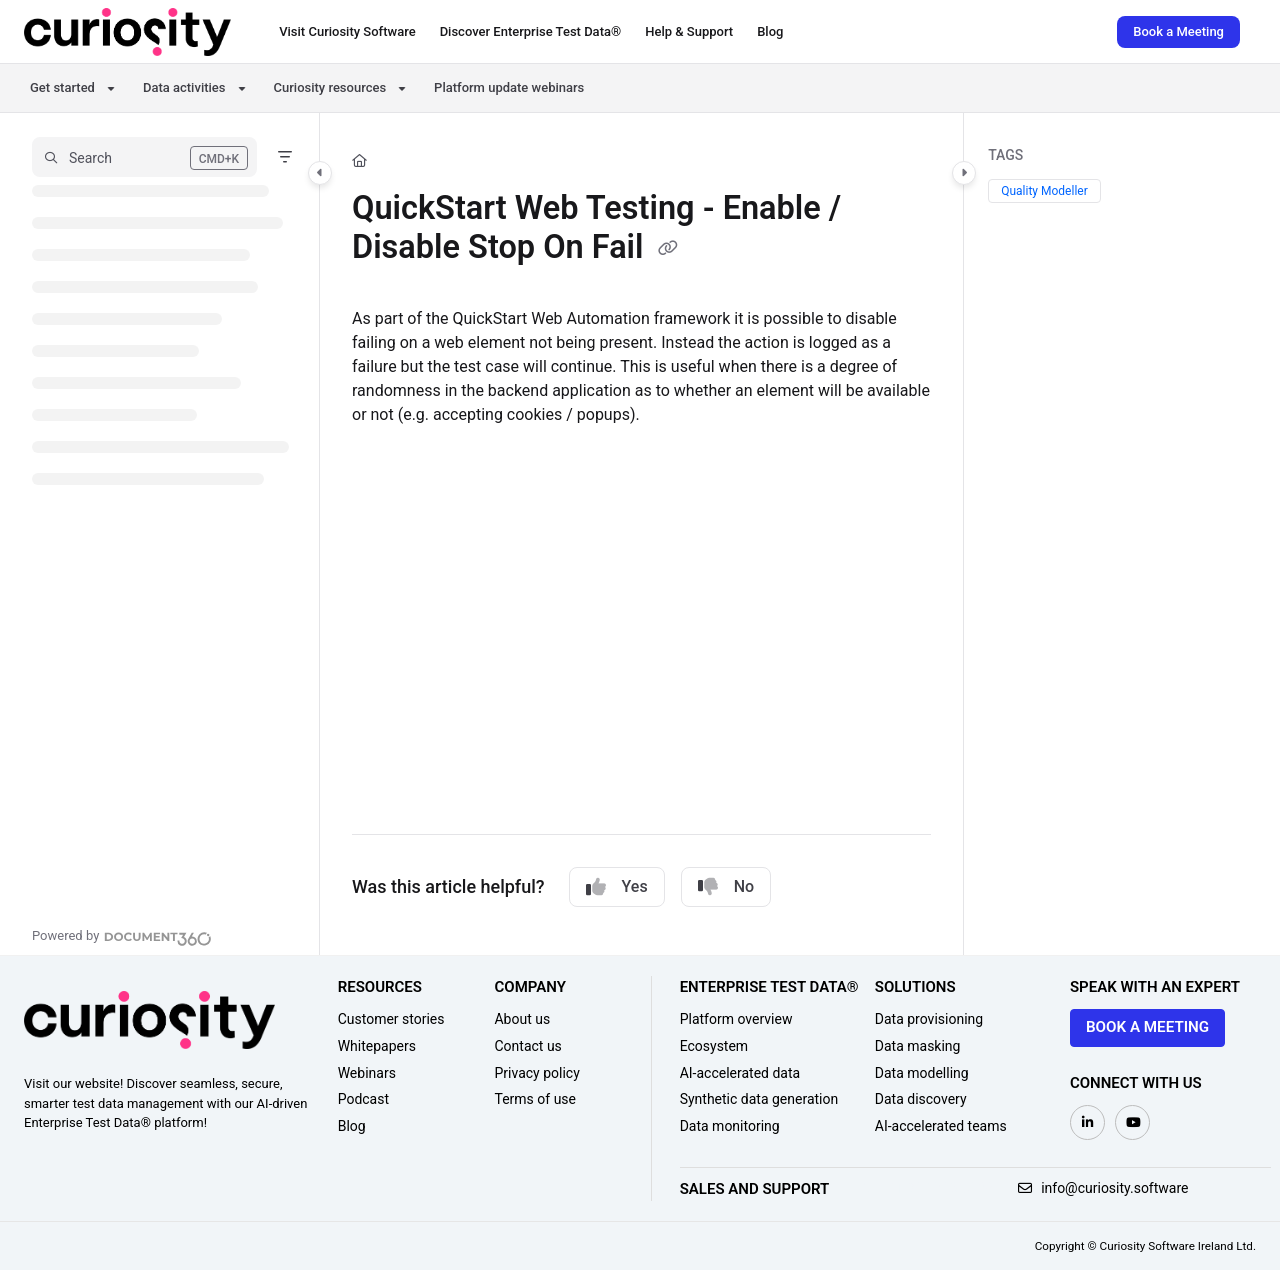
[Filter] (285, 157)
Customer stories (391, 1019)
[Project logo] (127, 32)
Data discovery (921, 1099)
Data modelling (922, 1073)
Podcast (363, 1099)
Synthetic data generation (759, 1099)
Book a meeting (1147, 1027)
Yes (617, 887)
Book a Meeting (1178, 31)
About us (522, 1019)
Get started (62, 87)
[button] (144, 157)
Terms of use (535, 1099)
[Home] (359, 161)
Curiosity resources (330, 87)
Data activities (184, 87)
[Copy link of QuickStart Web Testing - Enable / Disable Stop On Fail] (668, 250)
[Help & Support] (689, 32)
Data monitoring (730, 1126)
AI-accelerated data (740, 1073)
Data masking (918, 1046)
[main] (641, 534)
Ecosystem (714, 1046)
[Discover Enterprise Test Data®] (531, 32)
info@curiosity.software (1103, 1188)
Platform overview (736, 1019)
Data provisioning (929, 1019)
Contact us (527, 1046)
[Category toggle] (320, 173)
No (726, 887)
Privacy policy (536, 1073)
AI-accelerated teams (941, 1126)
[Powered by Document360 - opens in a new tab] (122, 936)
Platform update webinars (509, 87)
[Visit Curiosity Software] (347, 32)
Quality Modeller (1044, 191)
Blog (352, 1126)
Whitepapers (377, 1046)
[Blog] (770, 32)
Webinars (367, 1073)
